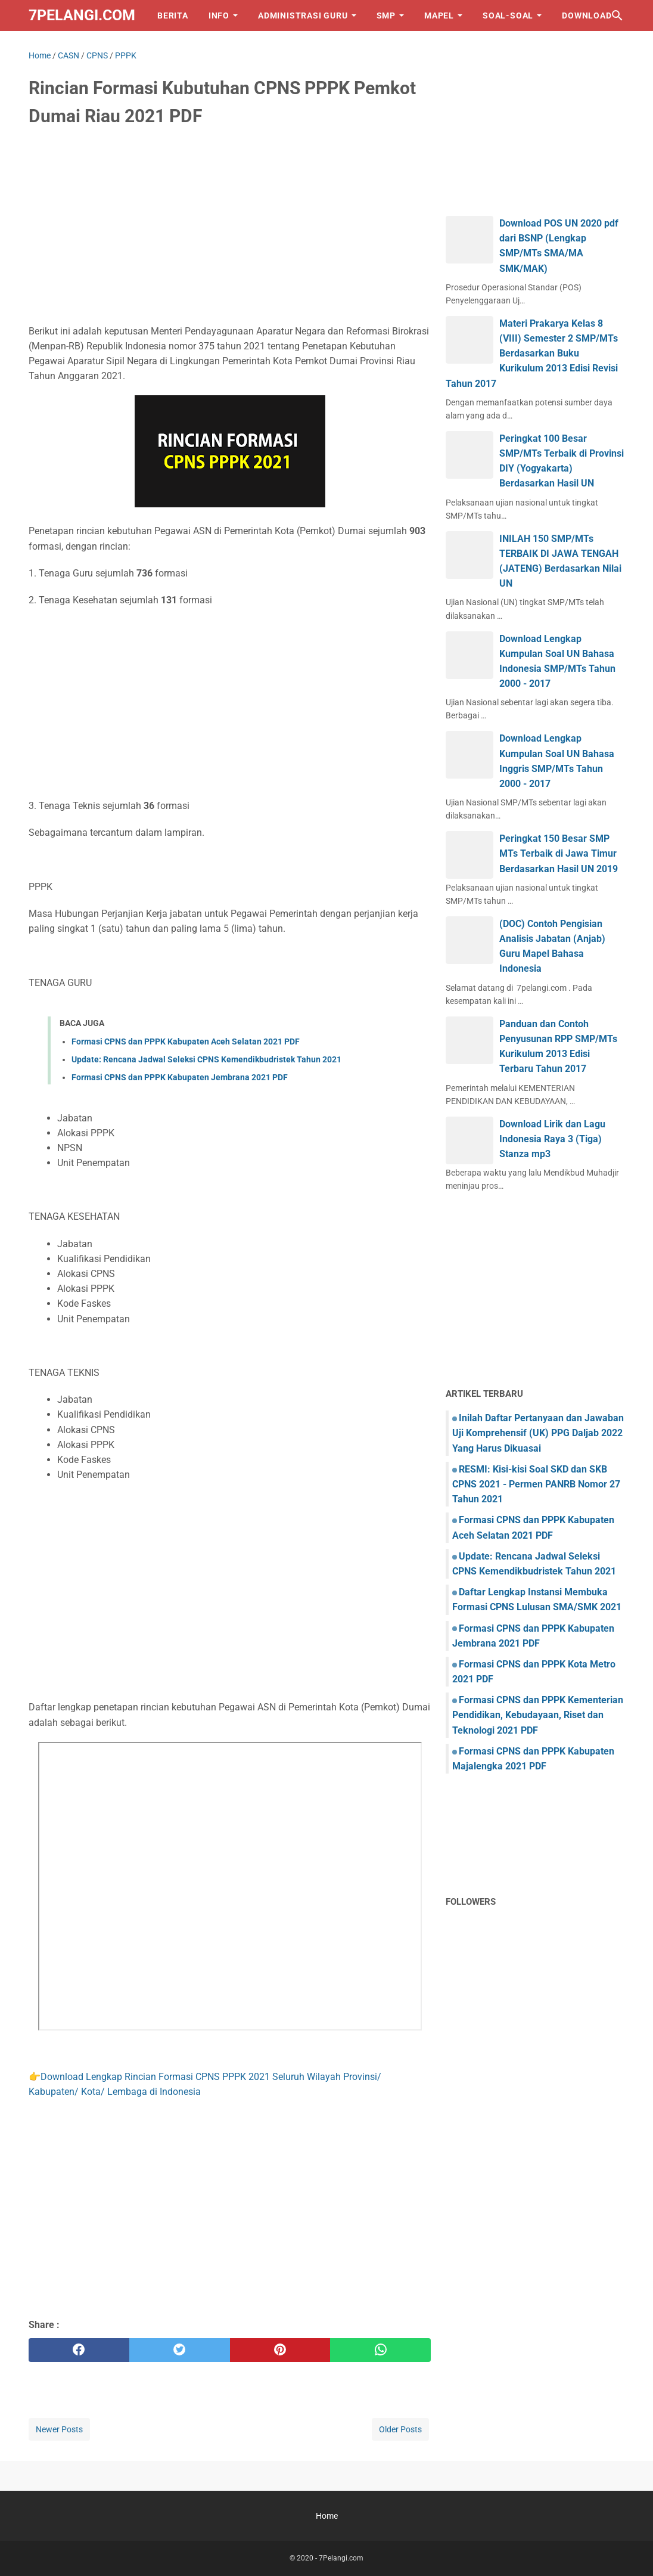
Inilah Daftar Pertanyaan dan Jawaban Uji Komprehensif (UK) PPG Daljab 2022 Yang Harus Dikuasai (538, 1432)
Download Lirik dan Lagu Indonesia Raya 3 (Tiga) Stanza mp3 (552, 1139)
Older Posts (400, 2429)
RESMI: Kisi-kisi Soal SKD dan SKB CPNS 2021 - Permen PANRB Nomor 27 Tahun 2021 (536, 1484)
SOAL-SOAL (508, 15)
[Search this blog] (617, 15)
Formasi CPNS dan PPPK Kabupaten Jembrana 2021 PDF (179, 1077)
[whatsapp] (380, 2350)
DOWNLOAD (586, 15)
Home (327, 2516)
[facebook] (79, 2350)
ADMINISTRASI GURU (303, 15)
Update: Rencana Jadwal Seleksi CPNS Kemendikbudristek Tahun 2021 (206, 1059)
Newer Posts (59, 2429)
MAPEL (439, 15)
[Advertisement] (230, 228)
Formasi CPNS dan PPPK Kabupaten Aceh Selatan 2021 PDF (185, 1041)
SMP (386, 15)
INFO (219, 15)
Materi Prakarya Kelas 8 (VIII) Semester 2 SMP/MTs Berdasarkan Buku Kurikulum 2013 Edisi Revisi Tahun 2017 (532, 353)
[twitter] (179, 2350)
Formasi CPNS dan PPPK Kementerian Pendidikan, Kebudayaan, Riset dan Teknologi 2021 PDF (537, 1714)
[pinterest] (280, 2350)
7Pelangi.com (82, 15)
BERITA (172, 15)
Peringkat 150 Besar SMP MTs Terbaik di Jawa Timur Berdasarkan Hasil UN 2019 (558, 853)
